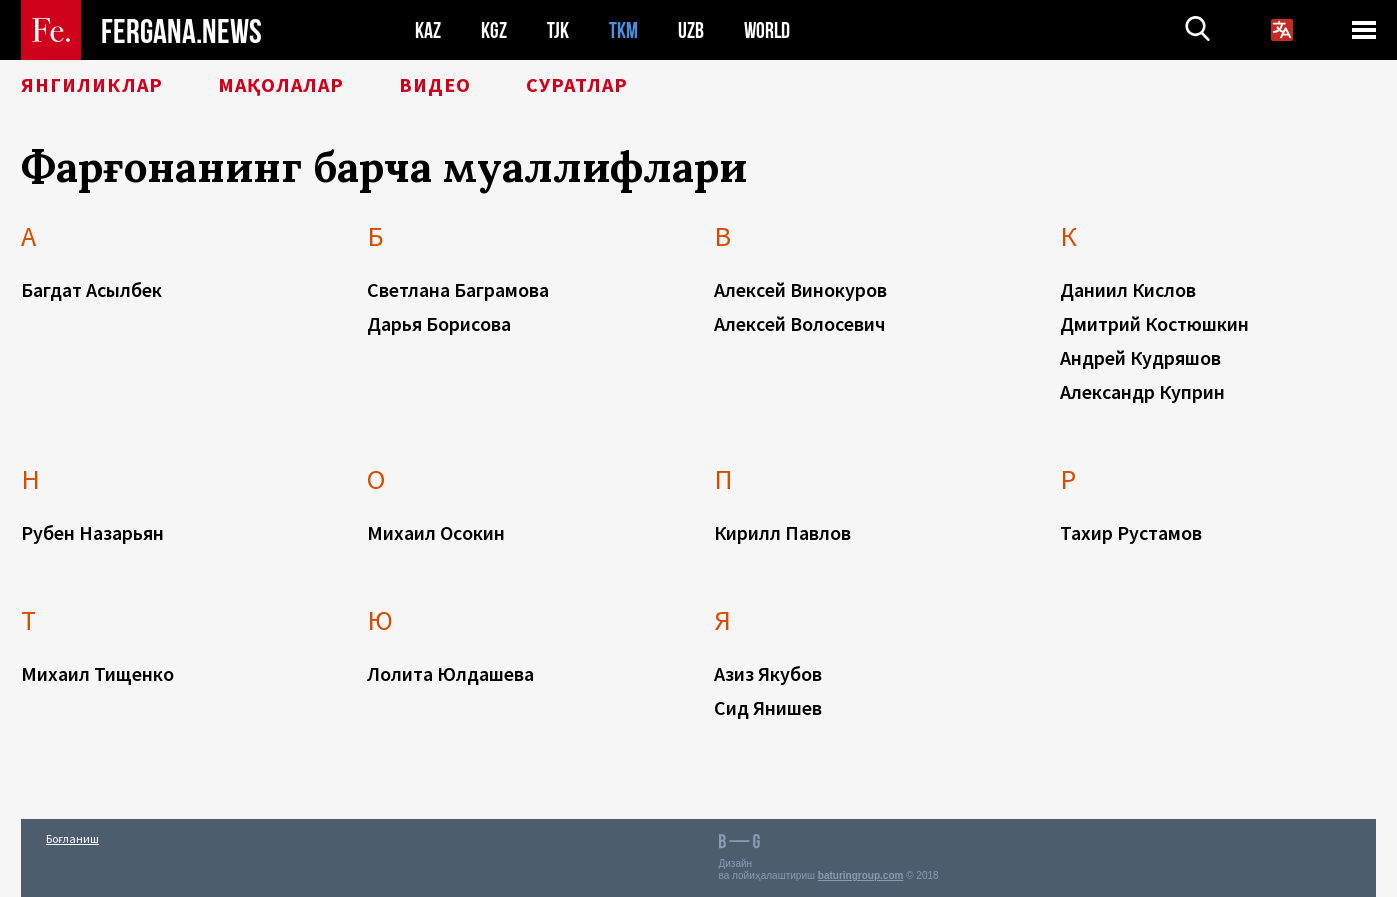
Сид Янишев (768, 707)
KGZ (494, 30)
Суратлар (577, 85)
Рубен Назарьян (92, 532)
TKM (623, 30)
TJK (558, 30)
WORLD (767, 30)
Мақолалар (281, 85)
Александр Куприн (1142, 391)
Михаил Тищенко (97, 673)
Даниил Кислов (1128, 289)
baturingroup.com (861, 875)
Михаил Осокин (436, 532)
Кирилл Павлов (782, 532)
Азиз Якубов (768, 673)
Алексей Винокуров (800, 289)
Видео (435, 85)
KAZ (428, 30)
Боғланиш (72, 839)
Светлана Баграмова (458, 289)
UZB (691, 30)
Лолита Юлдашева (450, 673)
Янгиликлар (92, 85)
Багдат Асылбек (91, 289)
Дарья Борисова (439, 323)
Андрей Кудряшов (1140, 357)
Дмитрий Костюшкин (1154, 323)
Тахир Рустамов (1131, 532)
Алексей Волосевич (799, 323)
